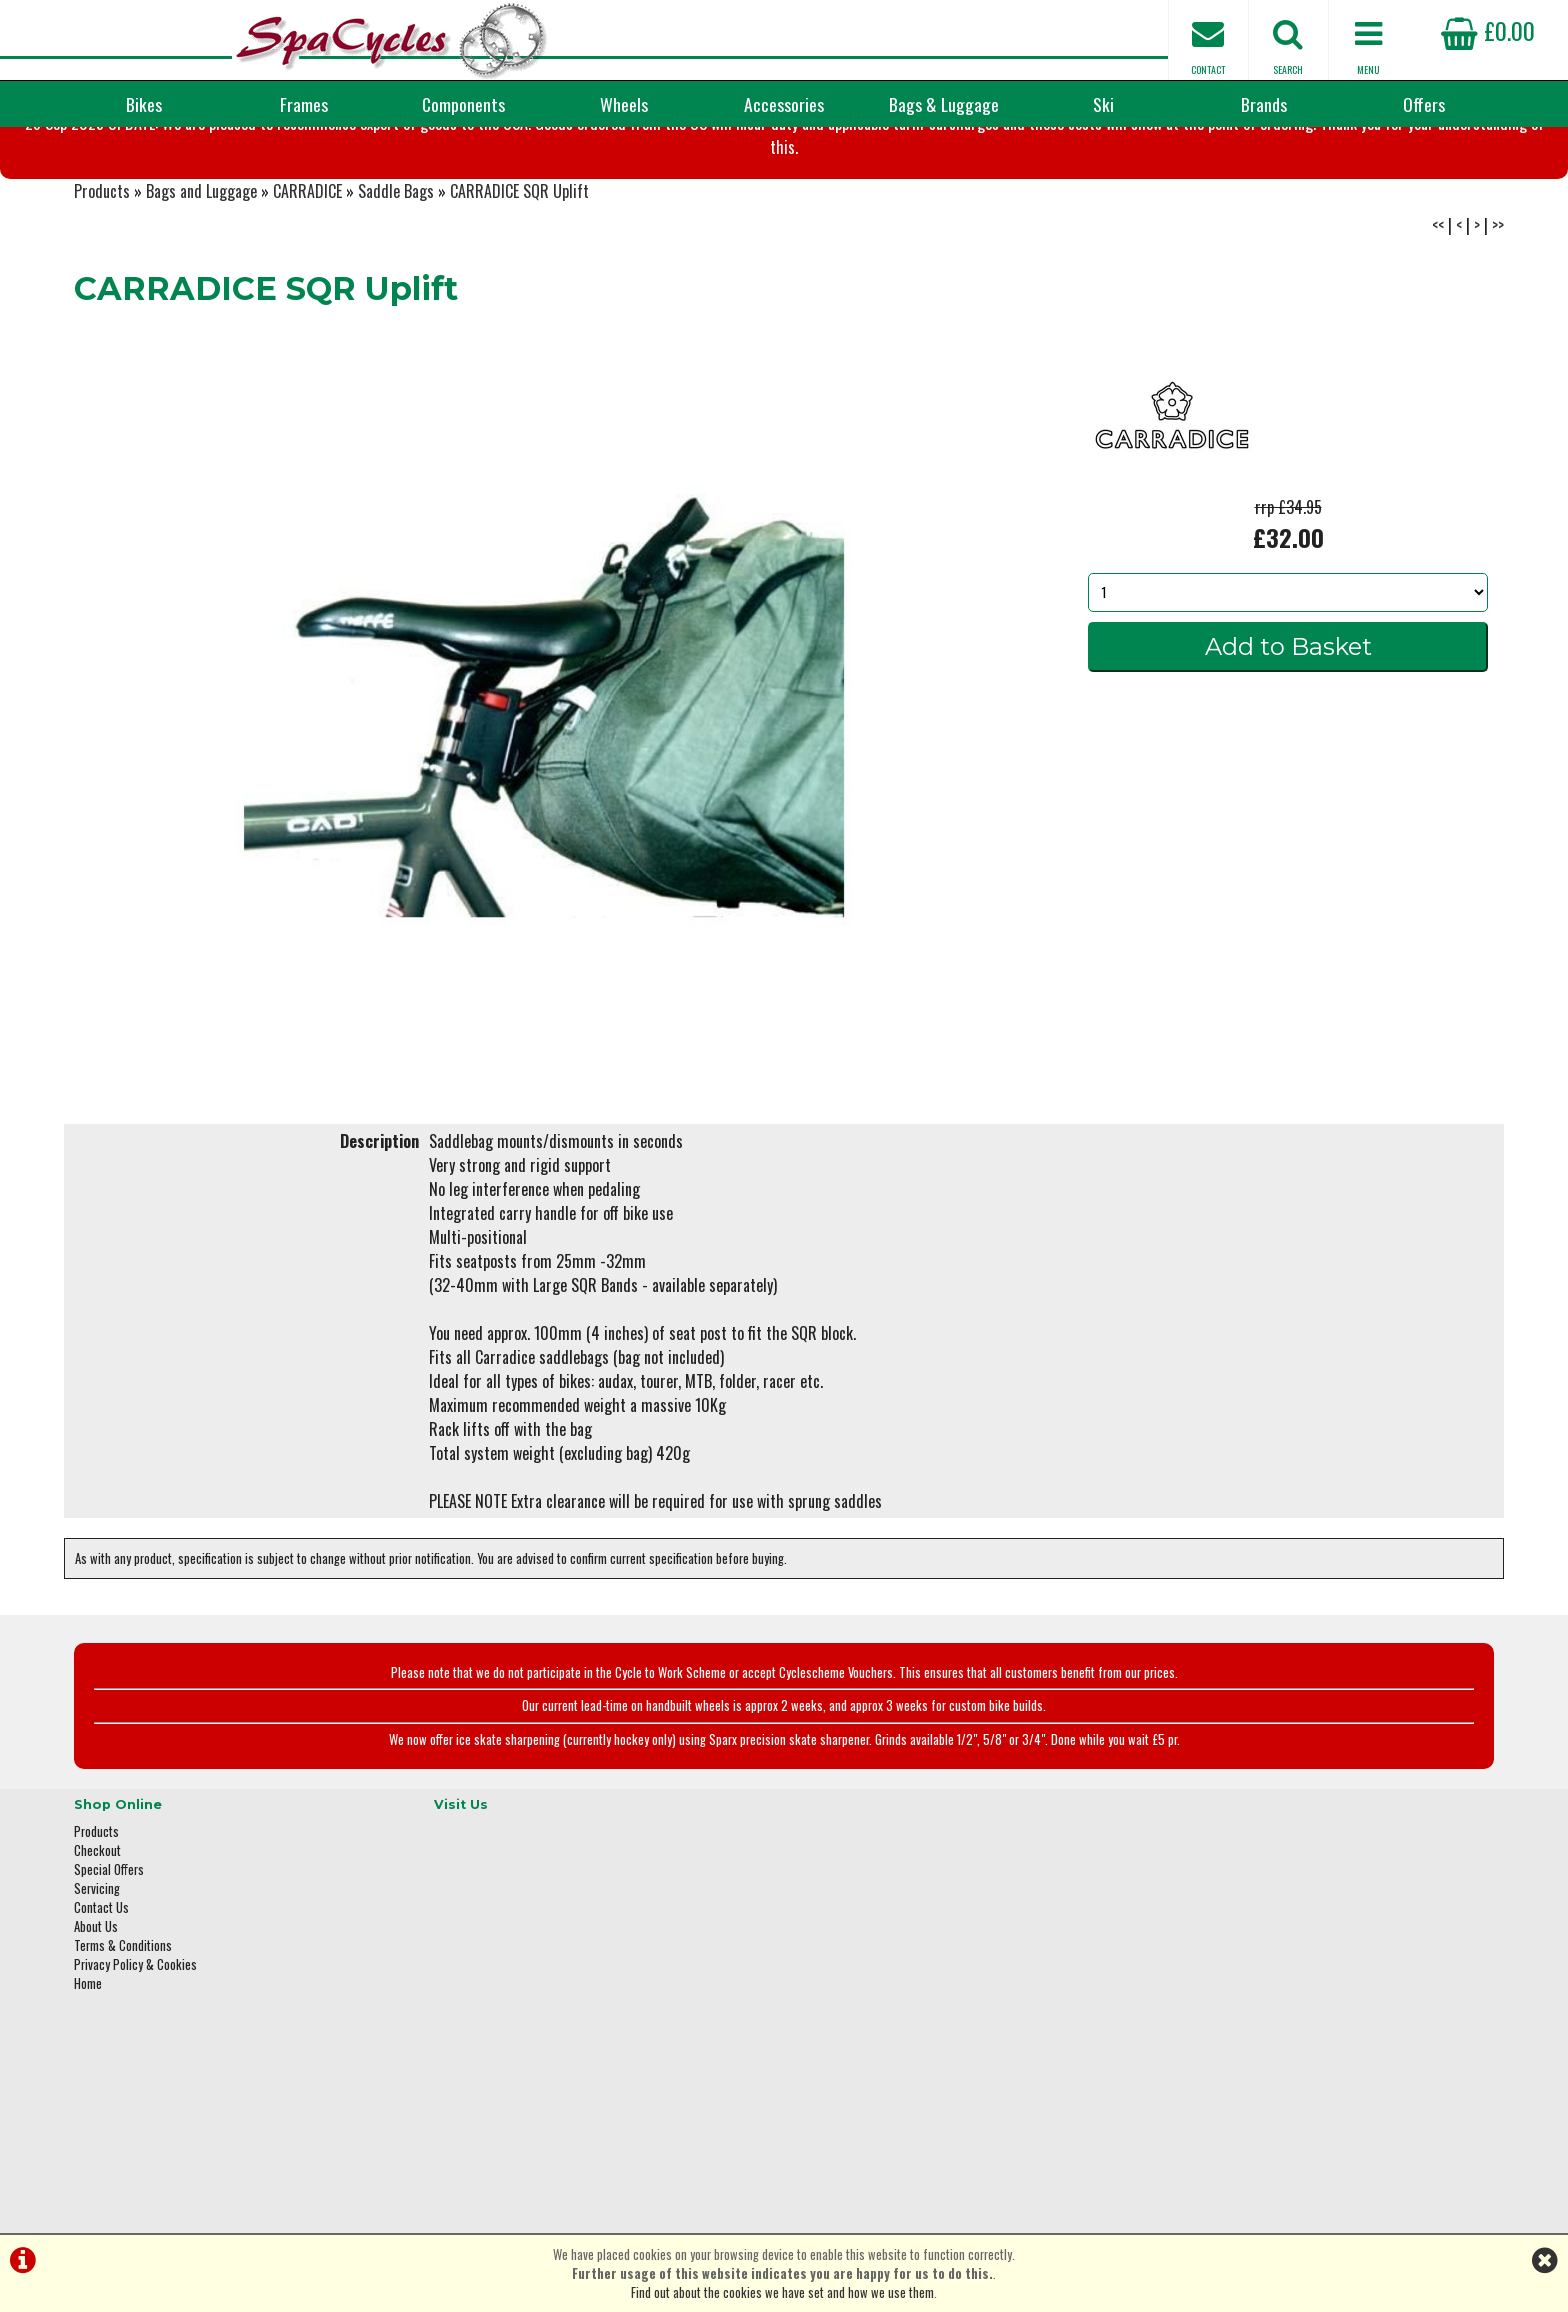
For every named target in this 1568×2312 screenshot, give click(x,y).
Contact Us (101, 1995)
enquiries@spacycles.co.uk (1239, 2102)
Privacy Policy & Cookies (135, 2052)
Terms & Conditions (123, 2033)
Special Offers (109, 1957)
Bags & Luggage (944, 104)
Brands (1264, 104)
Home (88, 2071)
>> (1498, 324)
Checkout (97, 1938)
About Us (96, 2014)
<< (1438, 324)
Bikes (144, 104)
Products (102, 290)
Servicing (97, 1976)
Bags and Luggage (201, 290)
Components (463, 104)
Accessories (784, 104)
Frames (304, 104)
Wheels (624, 104)
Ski (1103, 104)
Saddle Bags (396, 290)
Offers (1424, 104)
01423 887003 (1205, 2039)
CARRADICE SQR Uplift (519, 290)
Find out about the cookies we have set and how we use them (782, 2292)
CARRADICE (307, 290)
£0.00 (1488, 30)
